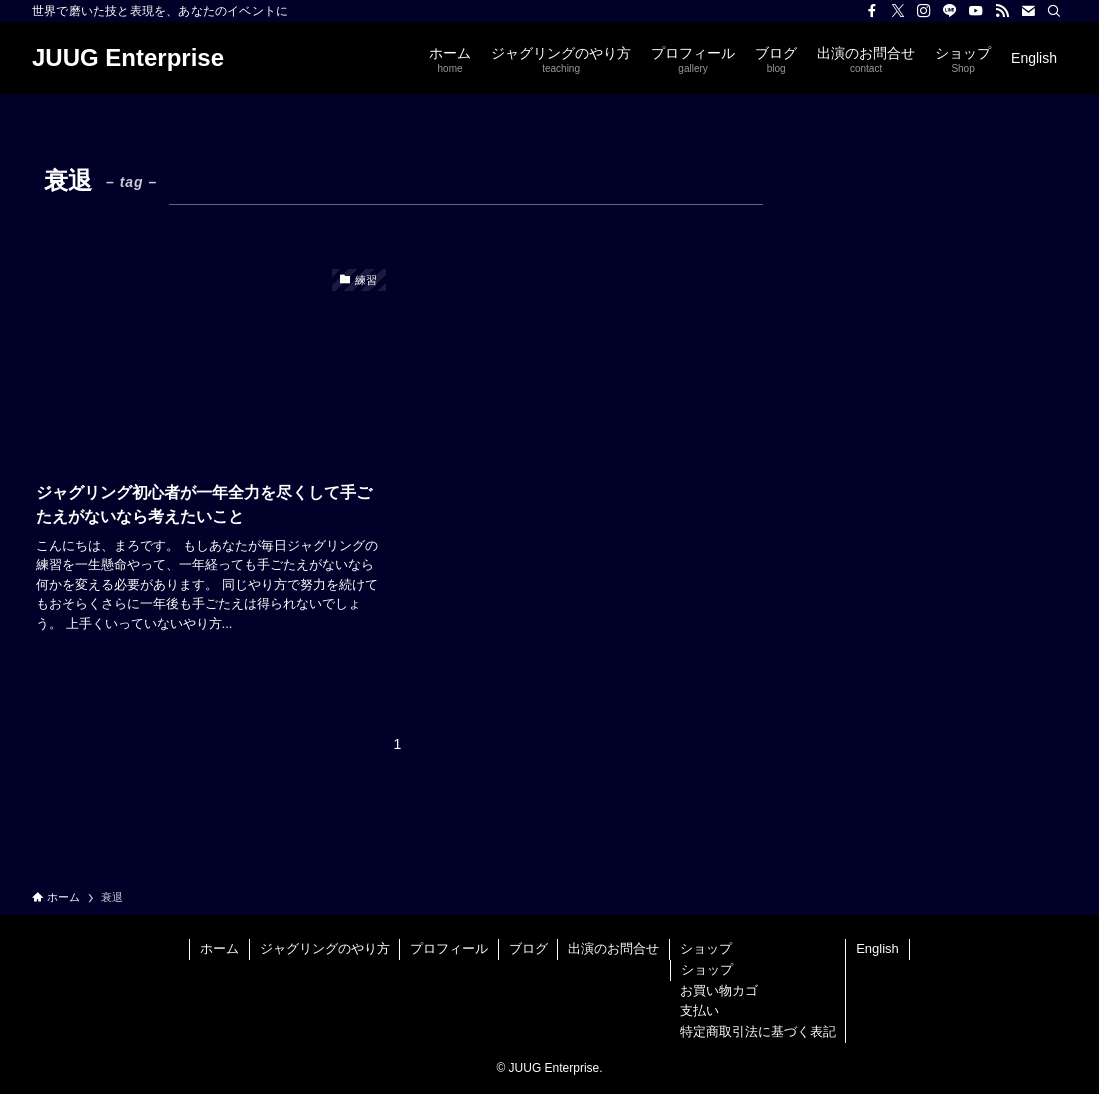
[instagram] (924, 11)
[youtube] (976, 11)
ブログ (528, 948)
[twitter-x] (898, 11)
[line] (950, 11)
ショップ (706, 948)
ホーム (219, 948)
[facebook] (872, 11)
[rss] (1002, 11)
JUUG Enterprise (128, 58)
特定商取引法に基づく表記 (758, 1031)
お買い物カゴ (719, 990)
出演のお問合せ (613, 948)
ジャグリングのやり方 (325, 948)
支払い (699, 1010)
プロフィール (449, 948)
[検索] (1054, 11)
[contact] (1028, 11)
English (877, 948)
